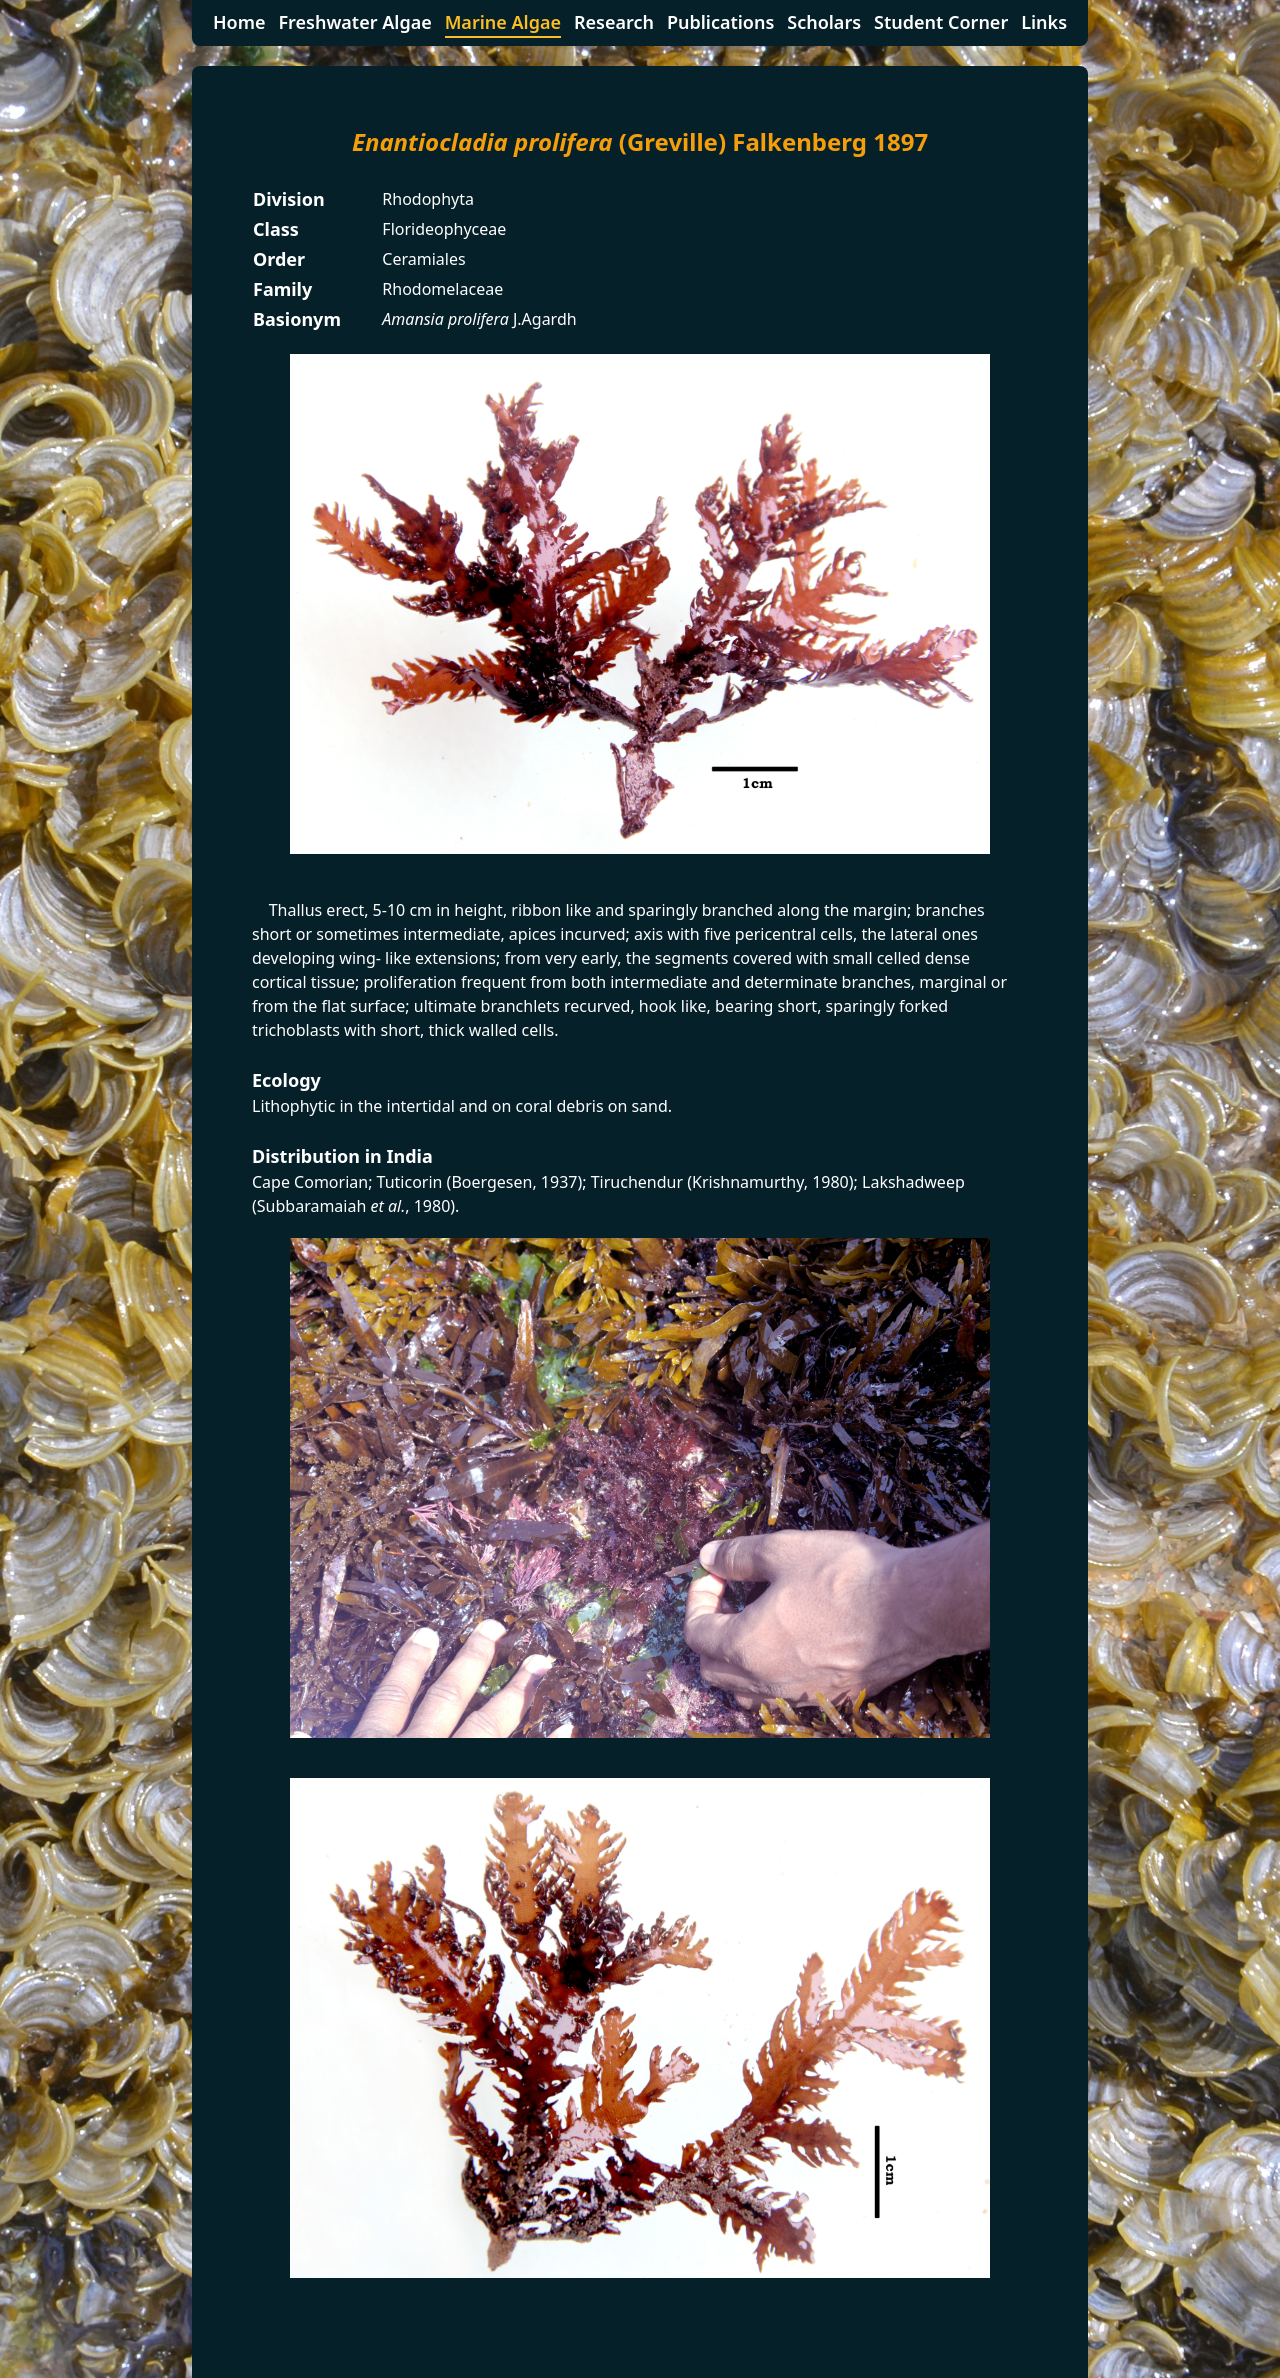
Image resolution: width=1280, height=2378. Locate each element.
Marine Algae (503, 22)
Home (239, 22)
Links (1044, 22)
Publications (720, 22)
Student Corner (941, 22)
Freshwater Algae (354, 22)
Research (614, 22)
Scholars (824, 22)
